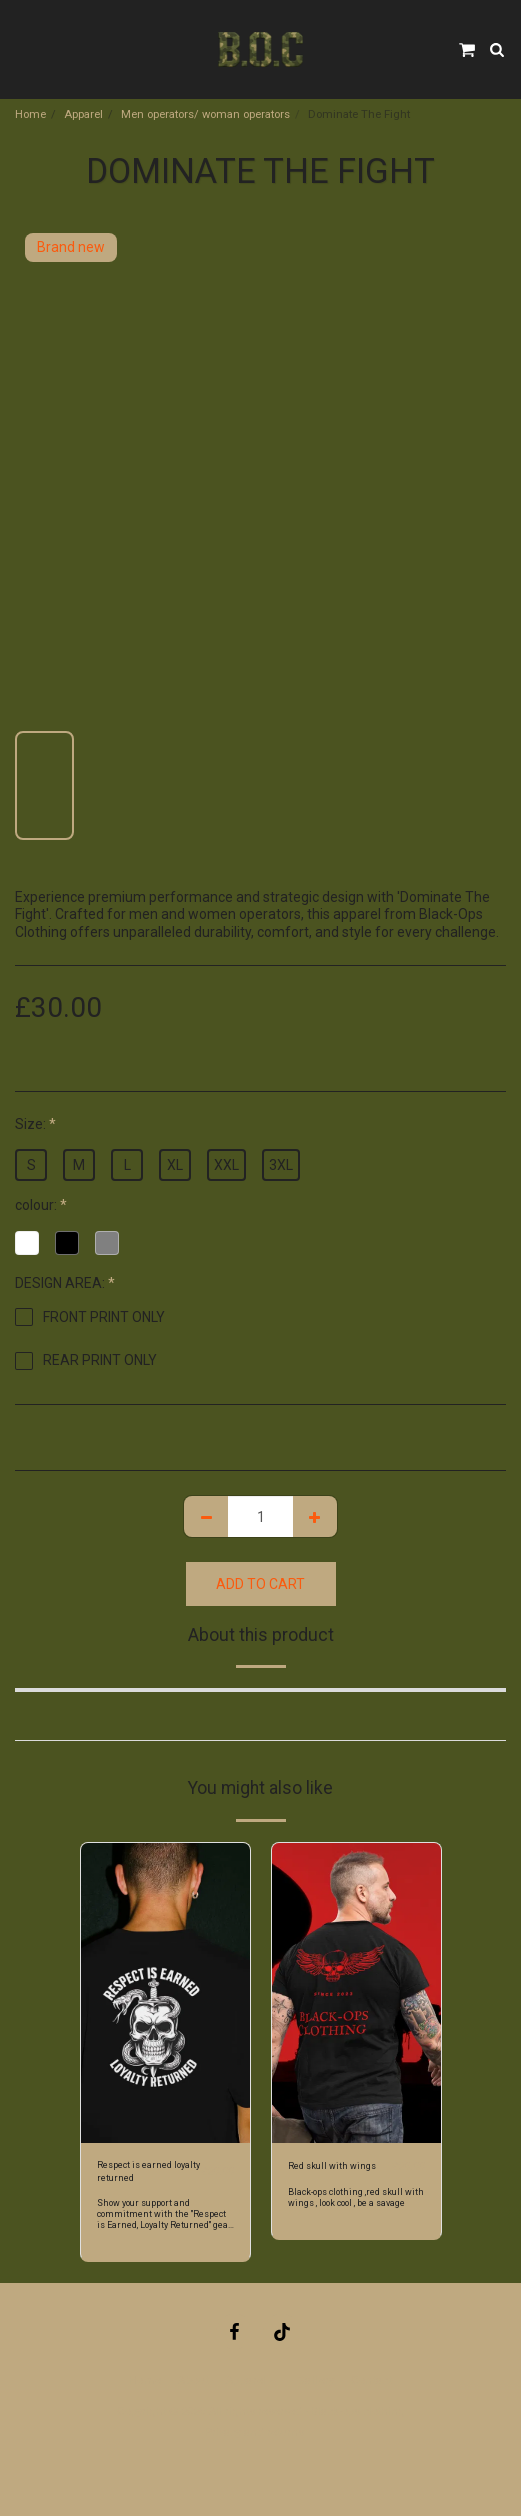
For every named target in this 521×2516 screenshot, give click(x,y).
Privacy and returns (254, 2432)
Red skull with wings (332, 2166)
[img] (165, 1993)
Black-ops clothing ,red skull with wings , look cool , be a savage (356, 2197)
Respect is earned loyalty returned (148, 2171)
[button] (22, 49)
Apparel (83, 114)
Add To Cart (260, 1584)
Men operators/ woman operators (205, 114)
